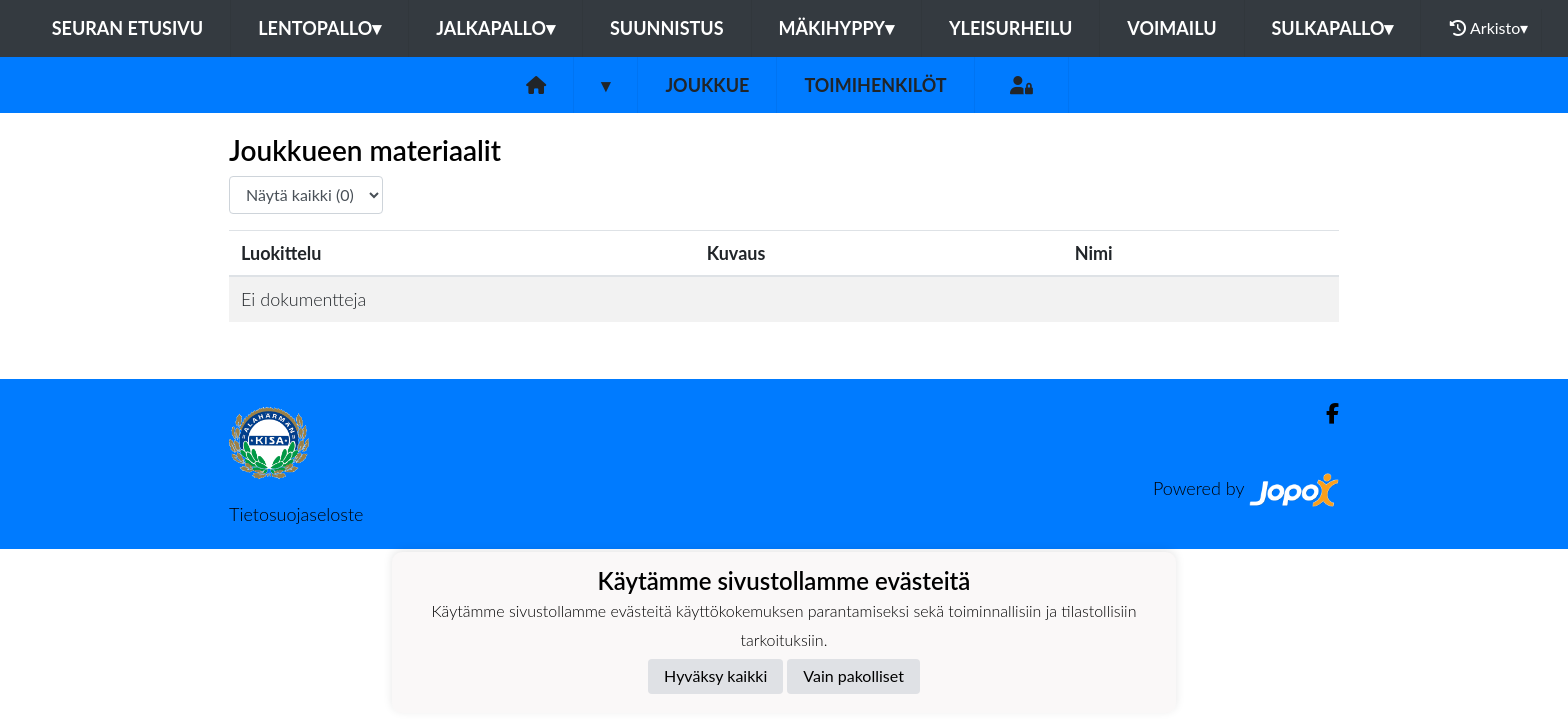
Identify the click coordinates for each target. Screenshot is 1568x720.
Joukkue (707, 85)
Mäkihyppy (836, 28)
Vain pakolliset (853, 675)
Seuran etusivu (128, 28)
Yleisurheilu (1010, 28)
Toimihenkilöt (875, 85)
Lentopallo (319, 28)
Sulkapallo (1333, 28)
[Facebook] (1324, 413)
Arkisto (1489, 28)
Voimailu (1171, 28)
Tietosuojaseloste (296, 514)
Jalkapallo (495, 28)
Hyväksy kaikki (715, 675)
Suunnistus (667, 28)
